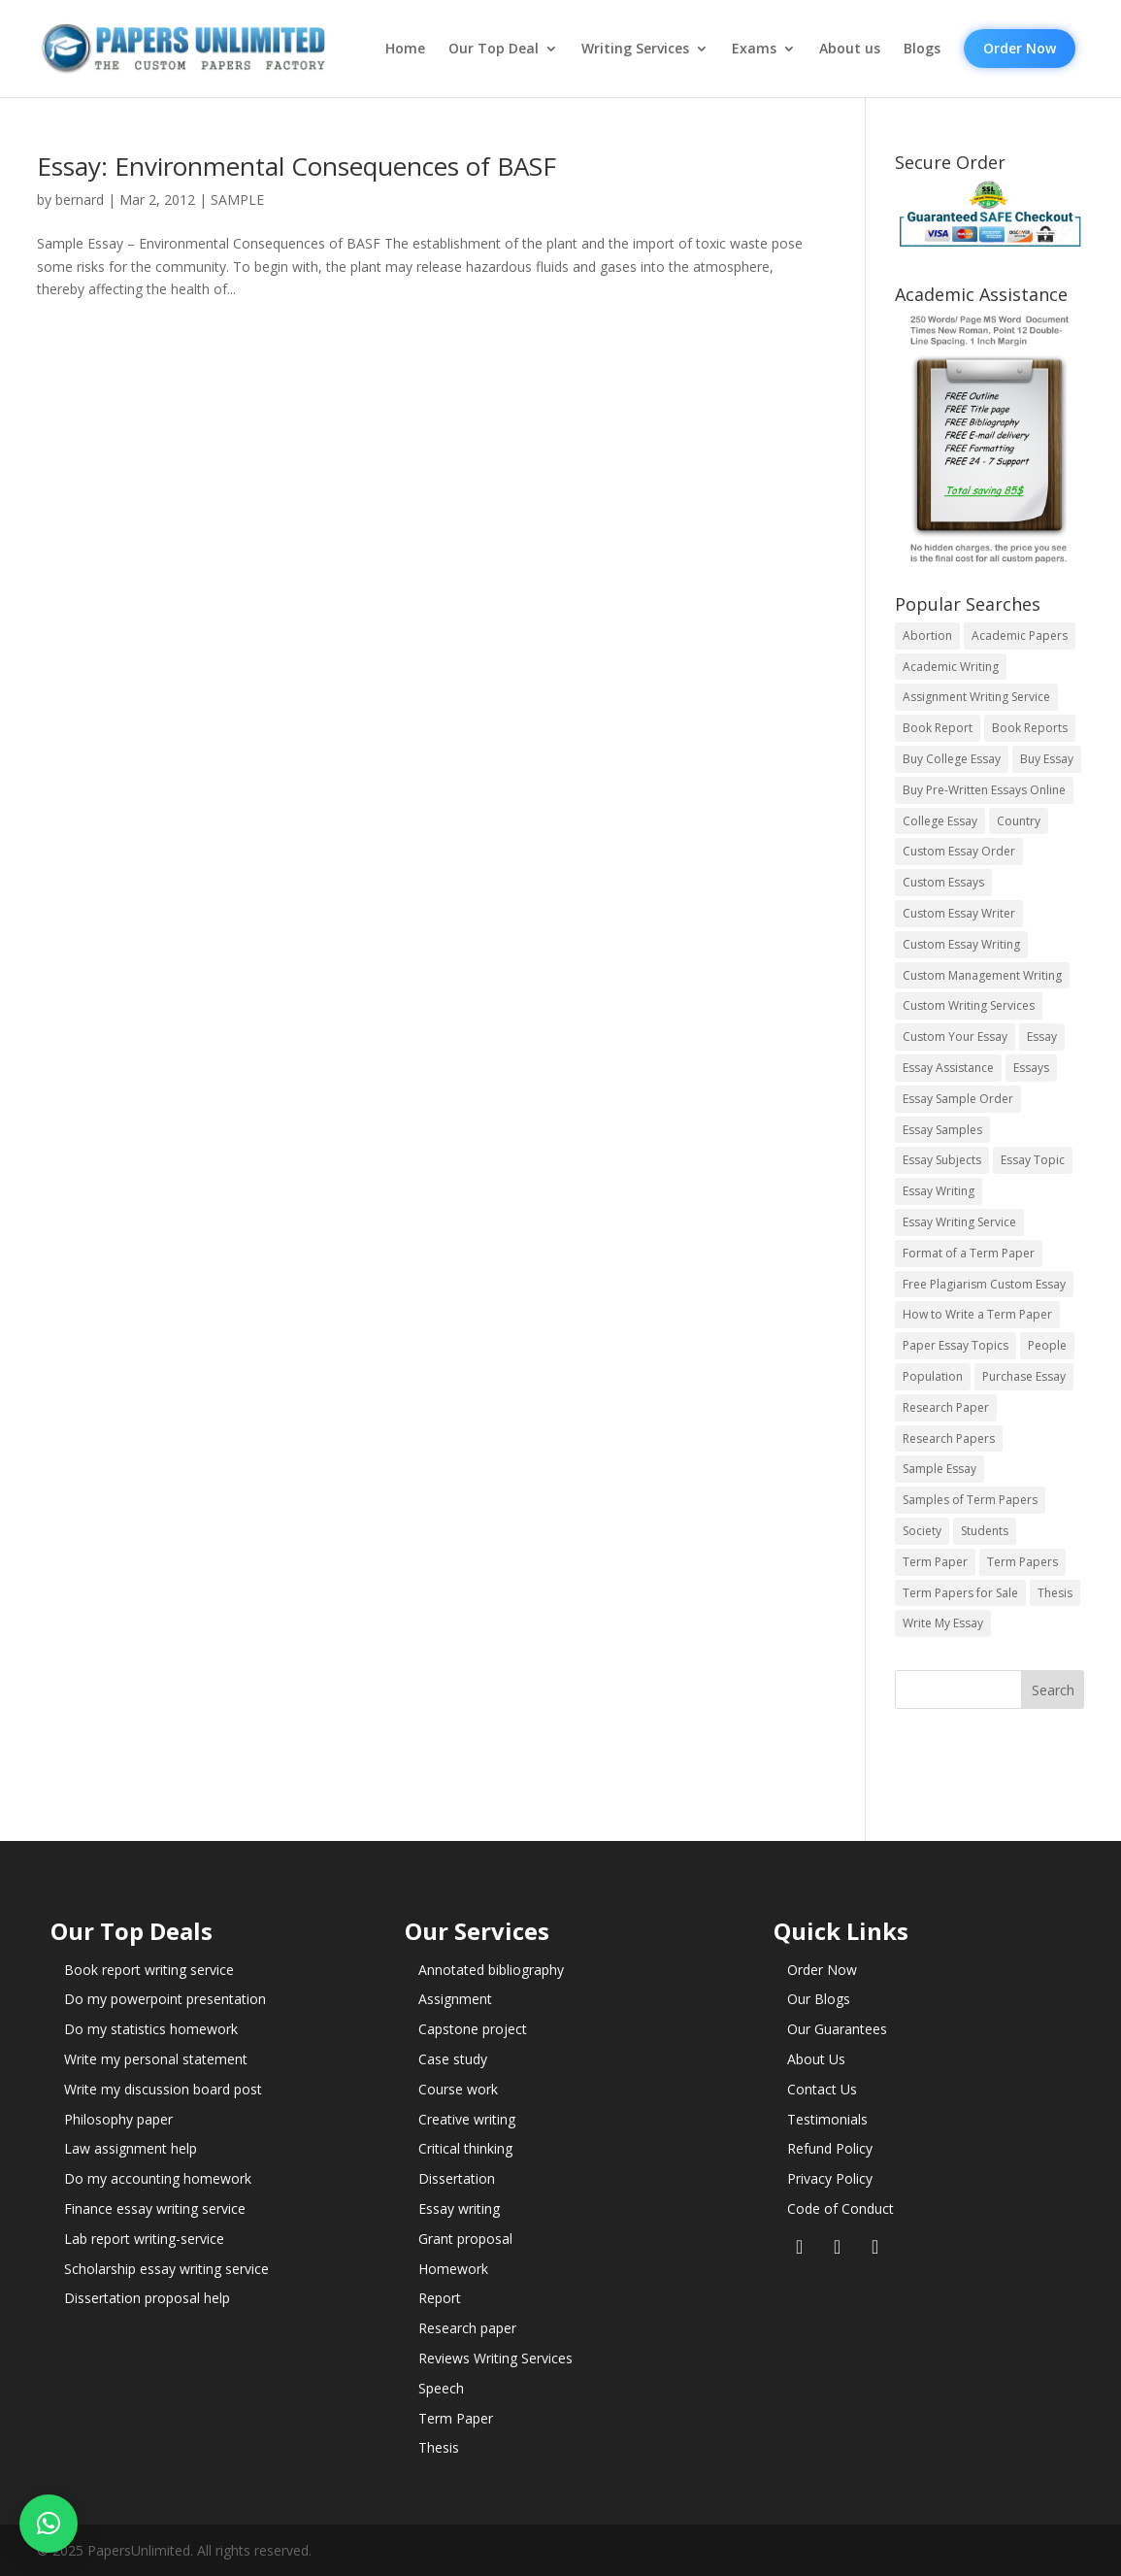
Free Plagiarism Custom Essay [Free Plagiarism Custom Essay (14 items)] (984, 1284)
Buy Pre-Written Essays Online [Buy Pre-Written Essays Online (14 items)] (984, 790)
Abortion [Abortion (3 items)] (927, 635)
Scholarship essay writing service (166, 2268)
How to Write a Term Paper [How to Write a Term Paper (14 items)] (977, 1314)
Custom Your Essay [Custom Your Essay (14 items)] (955, 1036)
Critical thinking (465, 2148)
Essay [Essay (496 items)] (1042, 1036)
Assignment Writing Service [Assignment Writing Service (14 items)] (976, 696)
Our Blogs (818, 1999)
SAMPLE (237, 199)
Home (405, 48)
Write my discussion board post (163, 2089)
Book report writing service (149, 1969)
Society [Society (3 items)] (922, 1530)
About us (849, 48)
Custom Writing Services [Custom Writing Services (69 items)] (969, 1005)
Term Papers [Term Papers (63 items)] (1022, 1562)
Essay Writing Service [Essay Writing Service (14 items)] (959, 1222)
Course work (458, 2089)
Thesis (438, 2447)
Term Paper (455, 2418)
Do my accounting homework (157, 2178)
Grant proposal (465, 2238)
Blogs (922, 48)
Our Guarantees (837, 2029)
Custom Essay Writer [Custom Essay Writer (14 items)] (959, 913)
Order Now (1019, 48)
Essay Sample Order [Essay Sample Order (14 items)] (958, 1098)
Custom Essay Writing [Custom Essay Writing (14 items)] (961, 944)
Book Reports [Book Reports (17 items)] (1030, 727)
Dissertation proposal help (147, 2298)
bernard (79, 199)
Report (439, 2298)
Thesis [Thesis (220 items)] (1055, 1593)
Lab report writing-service (144, 2238)
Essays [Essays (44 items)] (1031, 1067)
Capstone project (472, 2029)
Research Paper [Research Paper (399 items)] (946, 1407)
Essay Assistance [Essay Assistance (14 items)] (948, 1067)
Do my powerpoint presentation (165, 1999)
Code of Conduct (840, 2208)
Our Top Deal (493, 48)
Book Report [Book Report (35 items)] (938, 727)
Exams (754, 48)
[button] (48, 2523)
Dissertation (456, 2178)
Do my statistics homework (151, 2029)
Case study (452, 2059)
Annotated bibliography (491, 1969)
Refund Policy (830, 2148)
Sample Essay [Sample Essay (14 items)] (939, 1468)
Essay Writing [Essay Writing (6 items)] (938, 1191)
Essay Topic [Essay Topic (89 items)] (1033, 1160)
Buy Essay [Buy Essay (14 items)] (1046, 759)
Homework (453, 2268)
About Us (816, 2059)
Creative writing (466, 2119)
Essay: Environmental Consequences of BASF (296, 166)
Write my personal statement (155, 2059)
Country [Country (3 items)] (1018, 821)
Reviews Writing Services (495, 2358)
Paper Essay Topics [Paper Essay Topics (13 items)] (955, 1345)
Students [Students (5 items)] (984, 1530)
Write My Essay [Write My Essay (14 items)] (943, 1623)
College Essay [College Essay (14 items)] (940, 821)
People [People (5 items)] (1047, 1345)
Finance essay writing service (155, 2208)
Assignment (455, 1999)
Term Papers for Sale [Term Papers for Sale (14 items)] (960, 1593)
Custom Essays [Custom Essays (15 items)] (943, 882)
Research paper (467, 2328)
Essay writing (459, 2208)
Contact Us (822, 2089)
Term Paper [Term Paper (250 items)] (935, 1562)
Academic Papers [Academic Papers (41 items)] (1020, 635)
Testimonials (827, 2119)
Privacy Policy (830, 2178)
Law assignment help (130, 2148)
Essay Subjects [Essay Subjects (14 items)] (942, 1160)
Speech (441, 2388)
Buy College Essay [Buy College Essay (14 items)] (952, 759)
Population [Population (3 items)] (933, 1376)
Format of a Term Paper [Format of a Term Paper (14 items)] (969, 1253)
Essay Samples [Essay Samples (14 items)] (942, 1129)
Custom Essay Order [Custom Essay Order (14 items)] (959, 851)
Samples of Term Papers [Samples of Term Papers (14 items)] (970, 1499)
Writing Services (635, 48)
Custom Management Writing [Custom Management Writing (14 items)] (982, 975)
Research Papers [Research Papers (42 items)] (949, 1438)
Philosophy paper (118, 2119)
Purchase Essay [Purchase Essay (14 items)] (1024, 1376)
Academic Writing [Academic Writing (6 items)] (951, 666)
